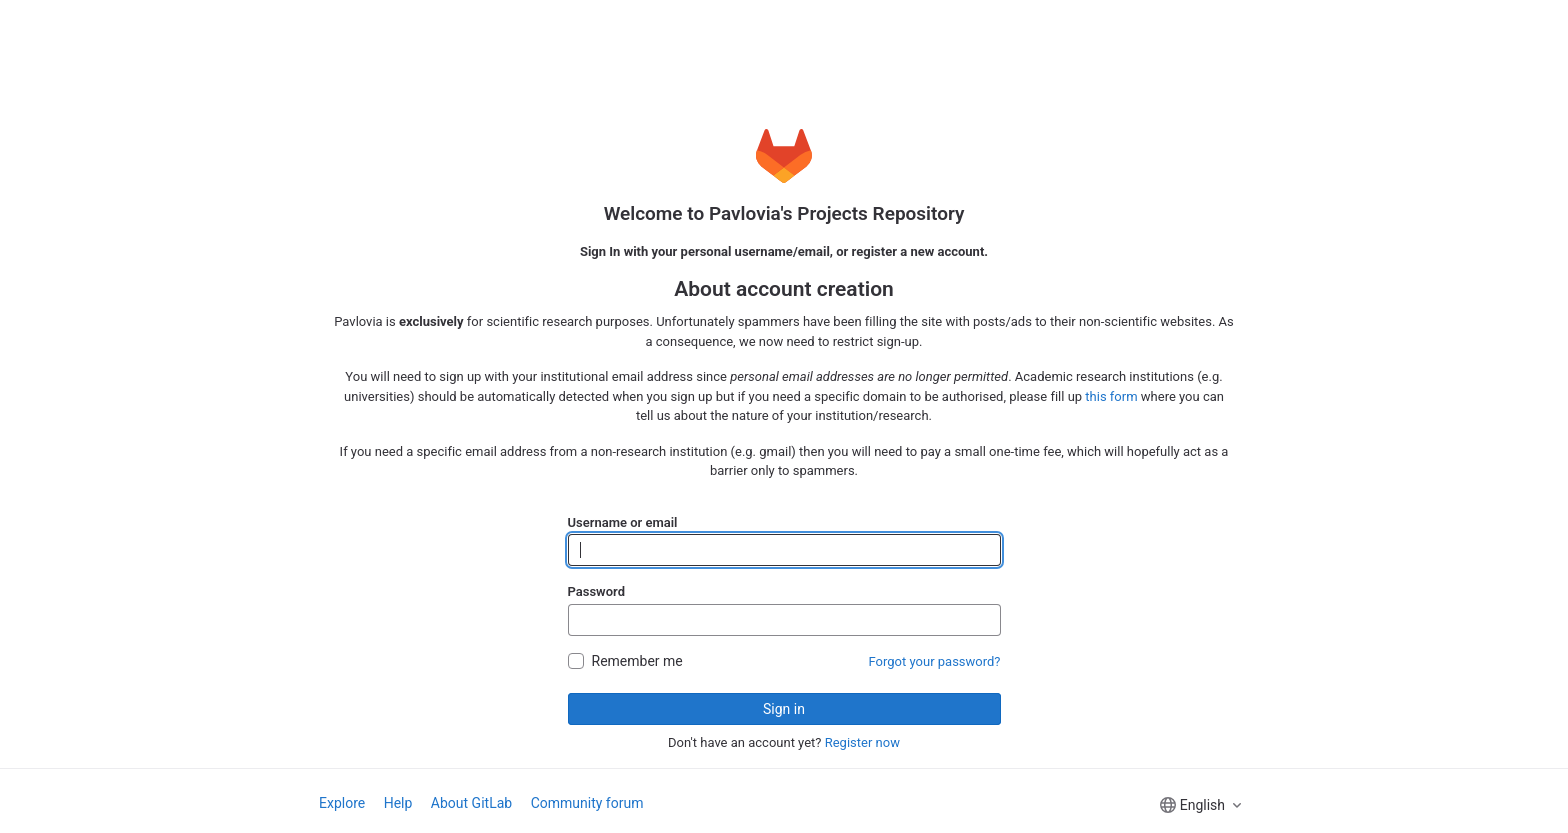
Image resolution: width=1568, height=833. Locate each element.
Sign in (784, 709)
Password (596, 591)
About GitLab (471, 803)
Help (398, 803)
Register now (862, 742)
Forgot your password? (935, 661)
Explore (342, 803)
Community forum (587, 803)
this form (1111, 396)
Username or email (623, 522)
